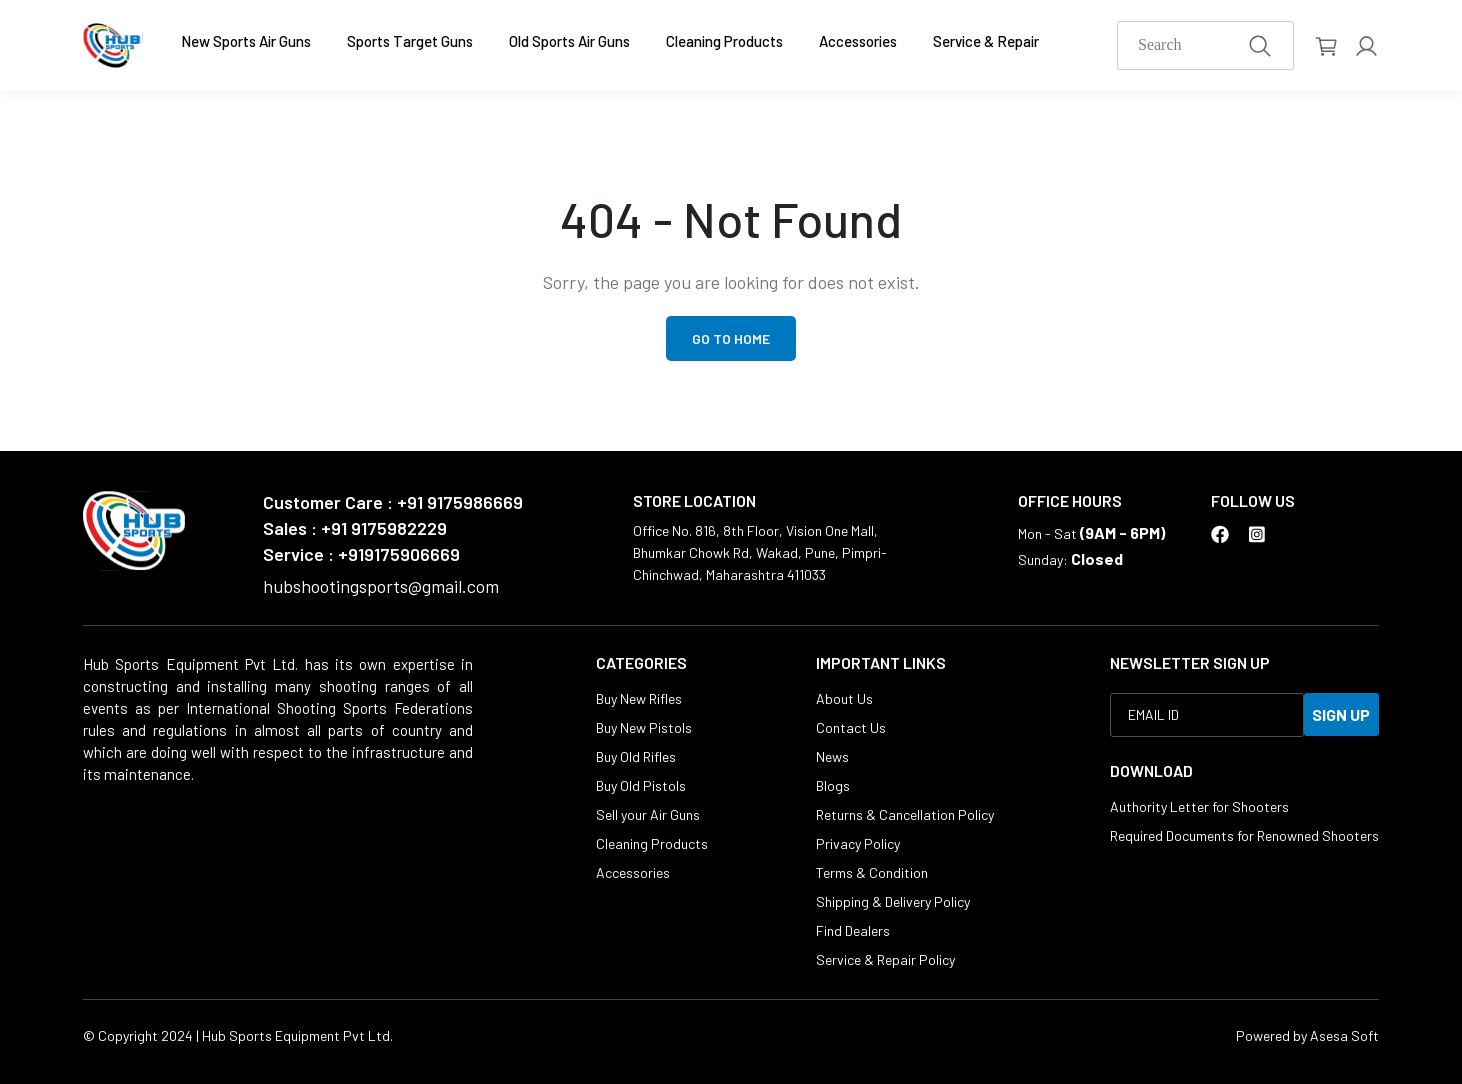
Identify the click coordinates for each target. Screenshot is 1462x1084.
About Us (844, 698)
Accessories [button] (858, 41)
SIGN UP (1341, 714)
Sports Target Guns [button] (410, 41)
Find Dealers (853, 930)
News (832, 756)
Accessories (633, 872)
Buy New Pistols (644, 727)
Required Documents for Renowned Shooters (1244, 835)
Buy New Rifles (639, 698)
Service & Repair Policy (885, 959)
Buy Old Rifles (636, 756)
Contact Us (851, 727)
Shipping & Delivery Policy (893, 901)
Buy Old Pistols (641, 785)
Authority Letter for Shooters (1199, 806)
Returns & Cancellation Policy (905, 814)
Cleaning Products (724, 41)
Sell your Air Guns (648, 814)
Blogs (833, 785)
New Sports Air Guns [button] (246, 41)
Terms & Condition (872, 872)
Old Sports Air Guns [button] (569, 41)
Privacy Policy (858, 843)
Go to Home (731, 338)
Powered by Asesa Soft (1307, 1035)
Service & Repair (986, 41)
